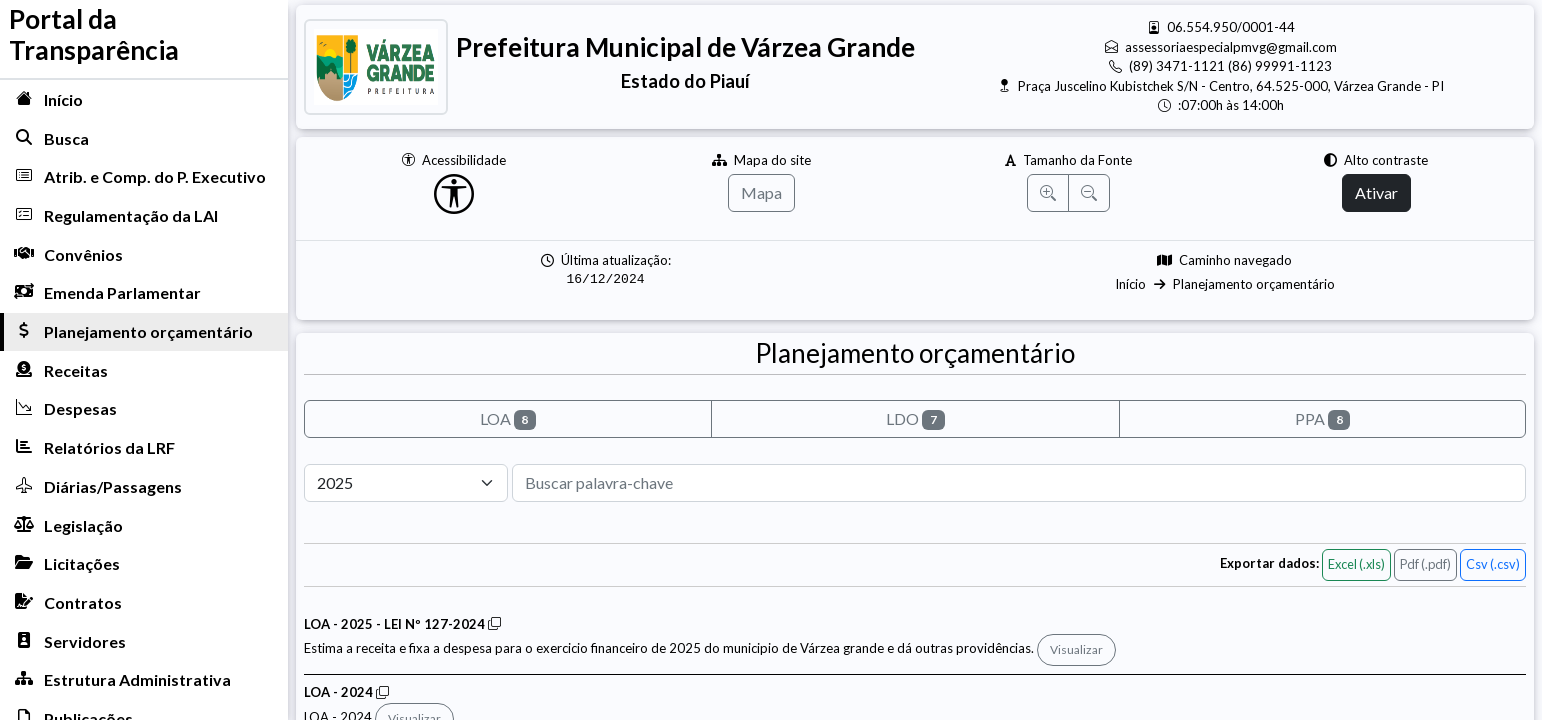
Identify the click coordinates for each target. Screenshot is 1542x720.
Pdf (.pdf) (1425, 564)
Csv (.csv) (1493, 564)
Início (1130, 284)
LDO (915, 419)
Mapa (761, 192)
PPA (1323, 419)
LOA (508, 419)
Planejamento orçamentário (1254, 284)
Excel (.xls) (1356, 564)
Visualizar (1076, 649)
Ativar (1376, 192)
